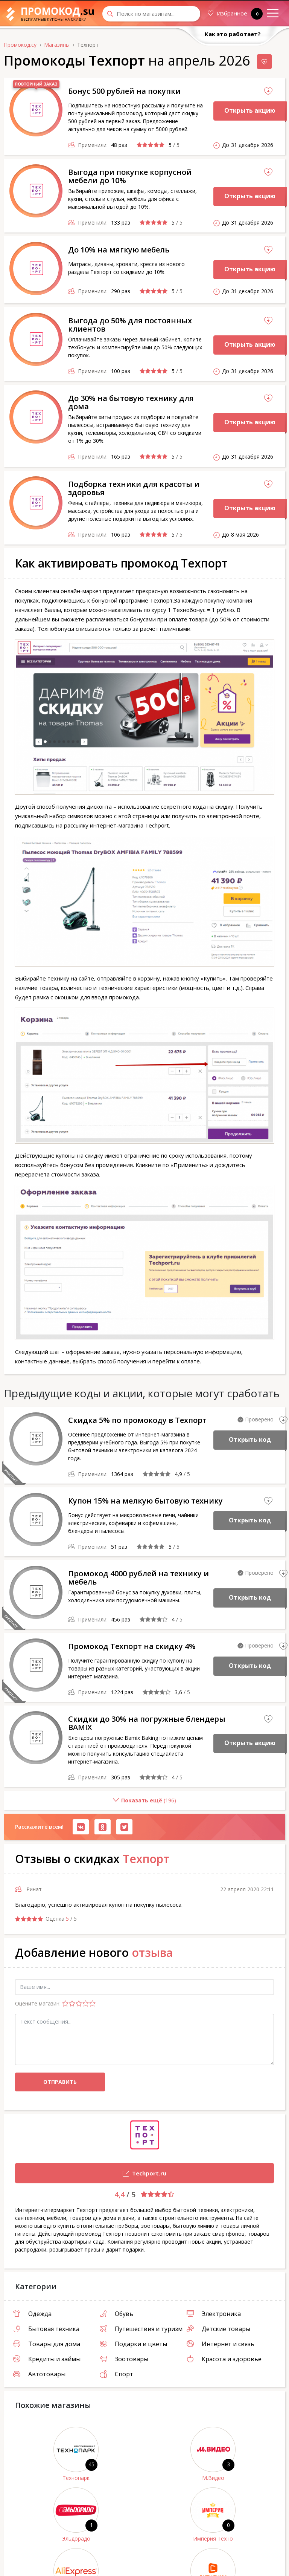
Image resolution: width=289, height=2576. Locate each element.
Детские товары (218, 2329)
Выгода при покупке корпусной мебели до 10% (130, 176)
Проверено (259, 1419)
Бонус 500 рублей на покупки (124, 91)
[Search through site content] (151, 13)
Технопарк (76, 2477)
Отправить (60, 2081)
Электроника (214, 2314)
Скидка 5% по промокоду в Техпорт (137, 1420)
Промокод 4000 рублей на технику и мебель (138, 1577)
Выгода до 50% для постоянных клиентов (130, 324)
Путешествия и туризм (141, 2329)
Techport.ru (90, 2174)
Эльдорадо (76, 2538)
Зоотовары (124, 2359)
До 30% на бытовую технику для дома (131, 402)
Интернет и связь (220, 2344)
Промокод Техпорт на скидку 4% (132, 1646)
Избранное (235, 14)
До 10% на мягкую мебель (118, 250)
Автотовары (39, 2374)
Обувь (116, 2314)
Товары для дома (46, 2344)
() (90, 1803)
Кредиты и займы (47, 2359)
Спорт (116, 2374)
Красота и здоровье (224, 2359)
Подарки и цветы (133, 2344)
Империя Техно (213, 2538)
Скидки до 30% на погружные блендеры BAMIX (146, 1723)
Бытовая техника (46, 2329)
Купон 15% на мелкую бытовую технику (145, 1501)
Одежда (32, 2314)
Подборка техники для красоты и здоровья (133, 488)
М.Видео (213, 2477)
